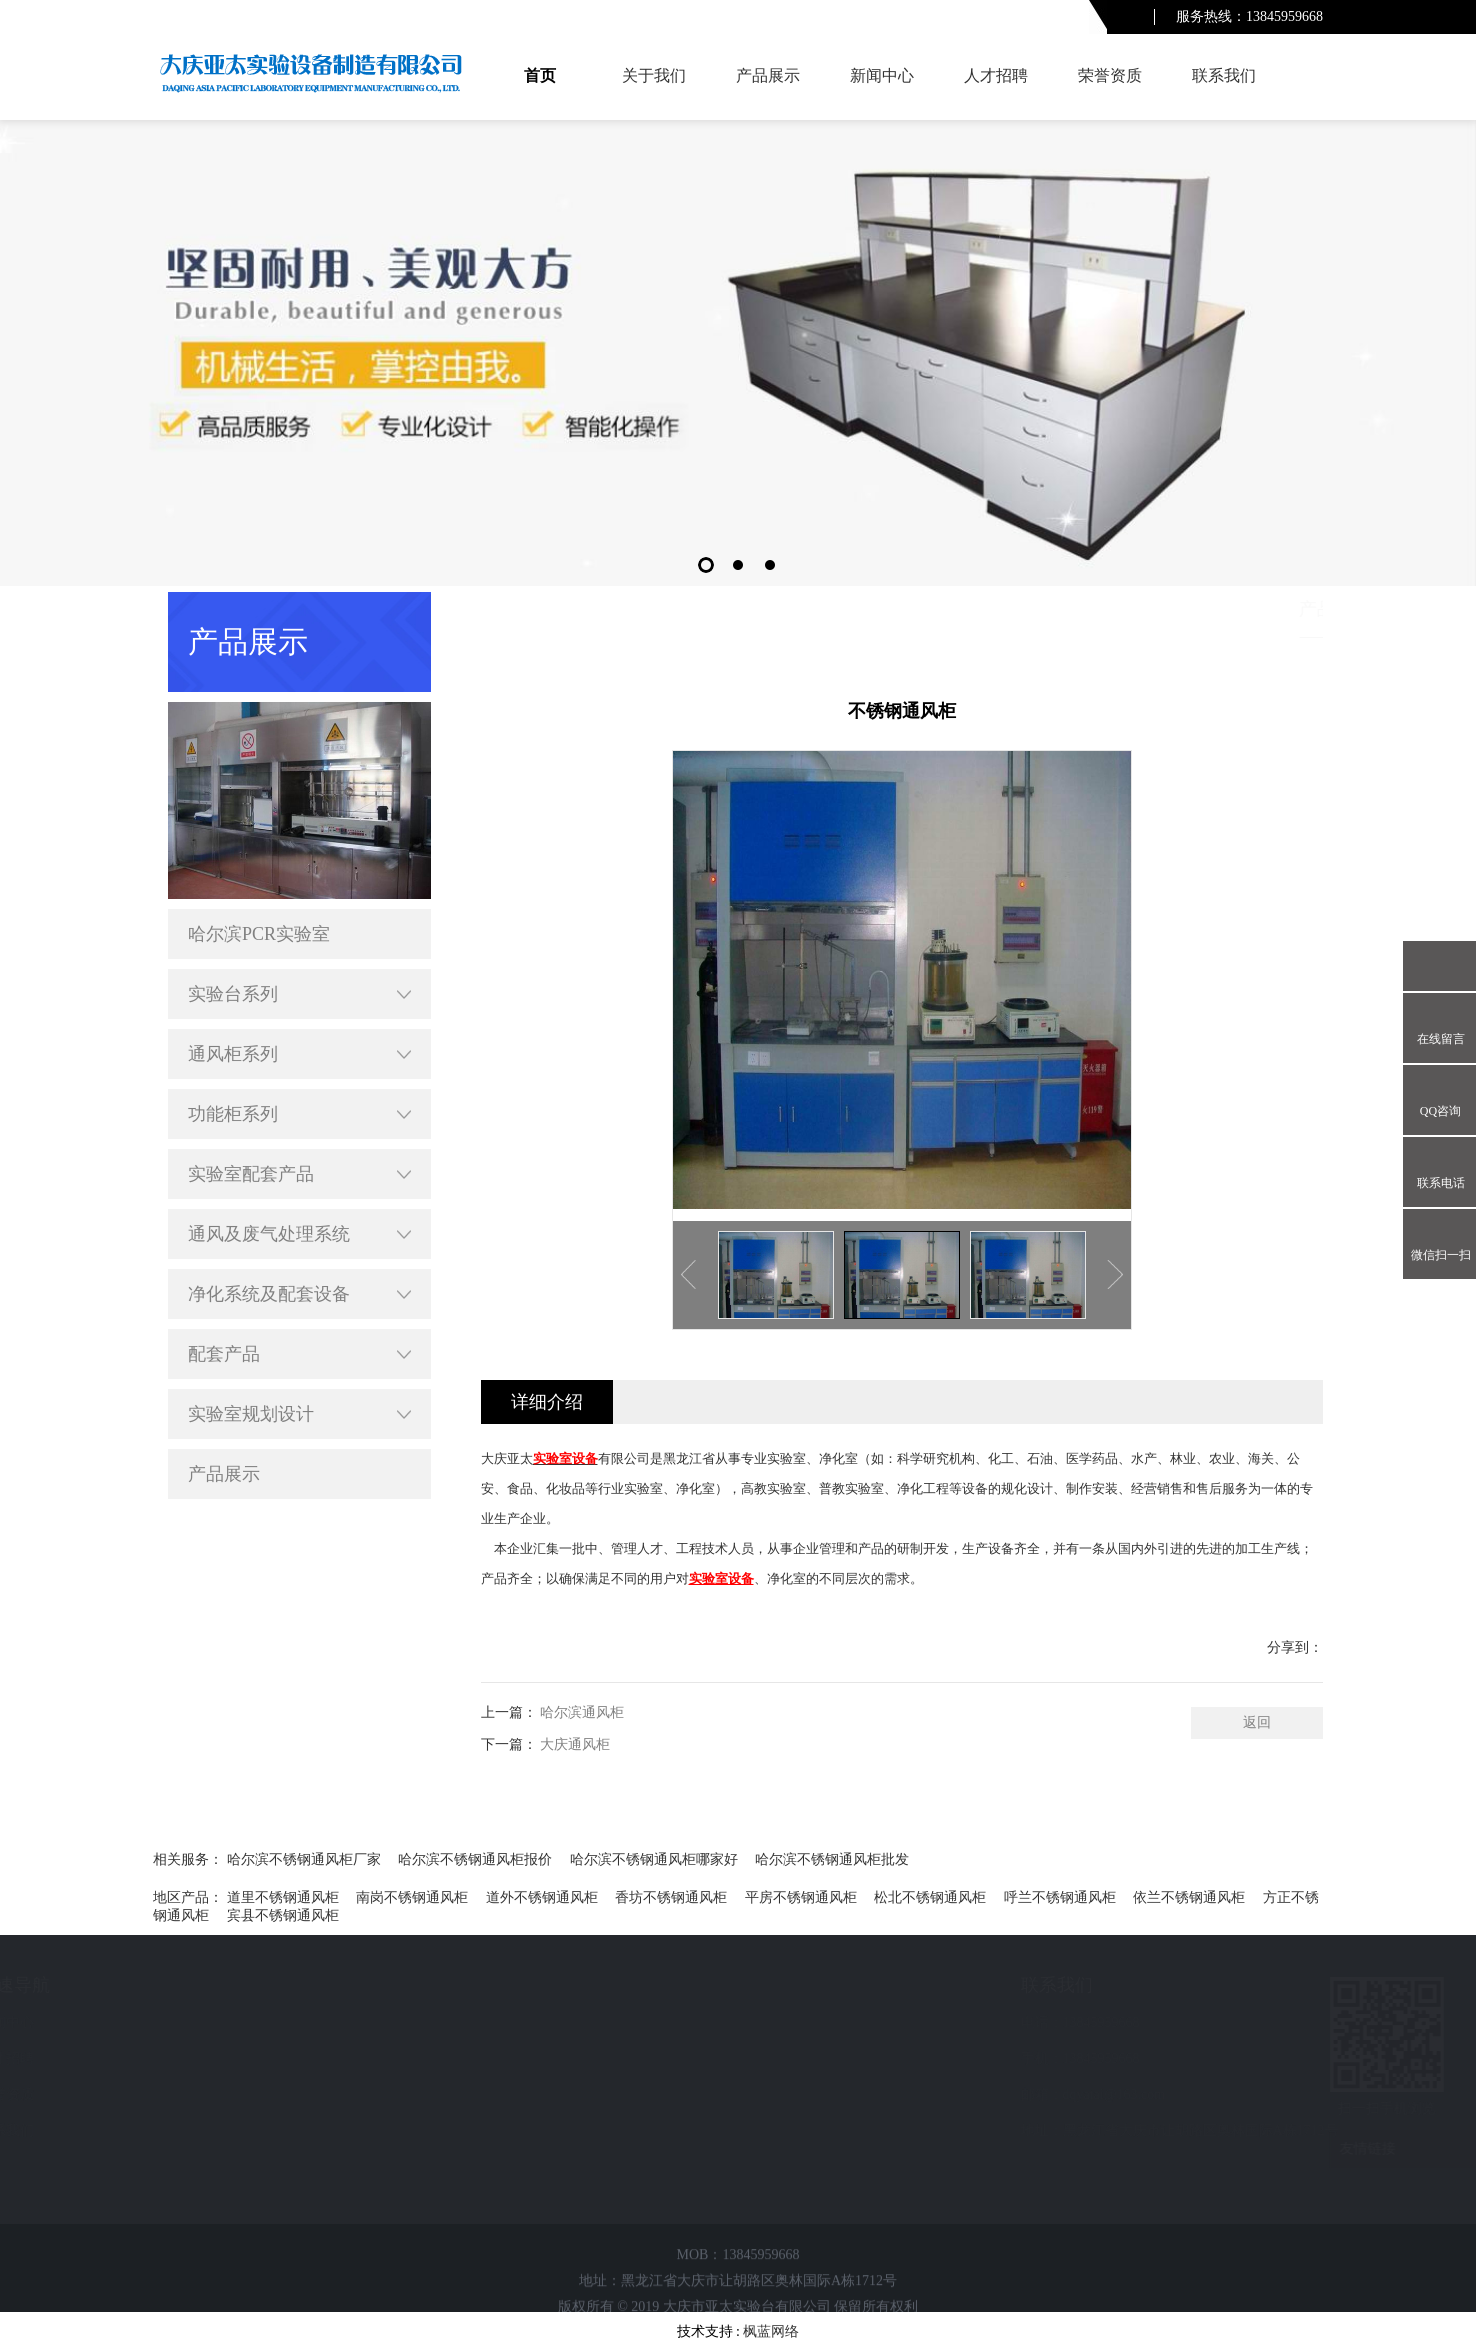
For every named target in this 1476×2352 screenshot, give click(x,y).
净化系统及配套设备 (299, 1294)
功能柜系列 (299, 1114)
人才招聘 (996, 75)
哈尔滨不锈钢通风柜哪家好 (654, 1859)
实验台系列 (299, 994)
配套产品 (299, 1354)
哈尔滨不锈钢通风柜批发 (832, 1859)
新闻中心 (882, 75)
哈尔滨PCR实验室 (259, 934)
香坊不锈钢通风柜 (671, 1897)
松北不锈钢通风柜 (930, 1897)
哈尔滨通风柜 (582, 1712)
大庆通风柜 (575, 1744)
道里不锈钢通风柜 (283, 1897)
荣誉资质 (1110, 75)
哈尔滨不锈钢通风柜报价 (475, 1859)
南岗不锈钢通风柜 (412, 1897)
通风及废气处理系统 (299, 1234)
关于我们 (654, 75)
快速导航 (151, 1985)
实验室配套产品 (299, 1174)
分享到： (1295, 1647)
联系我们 (1224, 75)
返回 (1257, 1722)
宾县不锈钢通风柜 (283, 1915)
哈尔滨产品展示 (1202, 608)
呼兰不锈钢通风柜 (1060, 1897)
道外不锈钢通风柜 (542, 1897)
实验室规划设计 (299, 1414)
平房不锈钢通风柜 (801, 1897)
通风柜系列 (299, 1054)
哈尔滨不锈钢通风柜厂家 (304, 1859)
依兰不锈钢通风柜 (1189, 1897)
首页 (540, 75)
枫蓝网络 (771, 2331)
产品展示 (768, 75)
